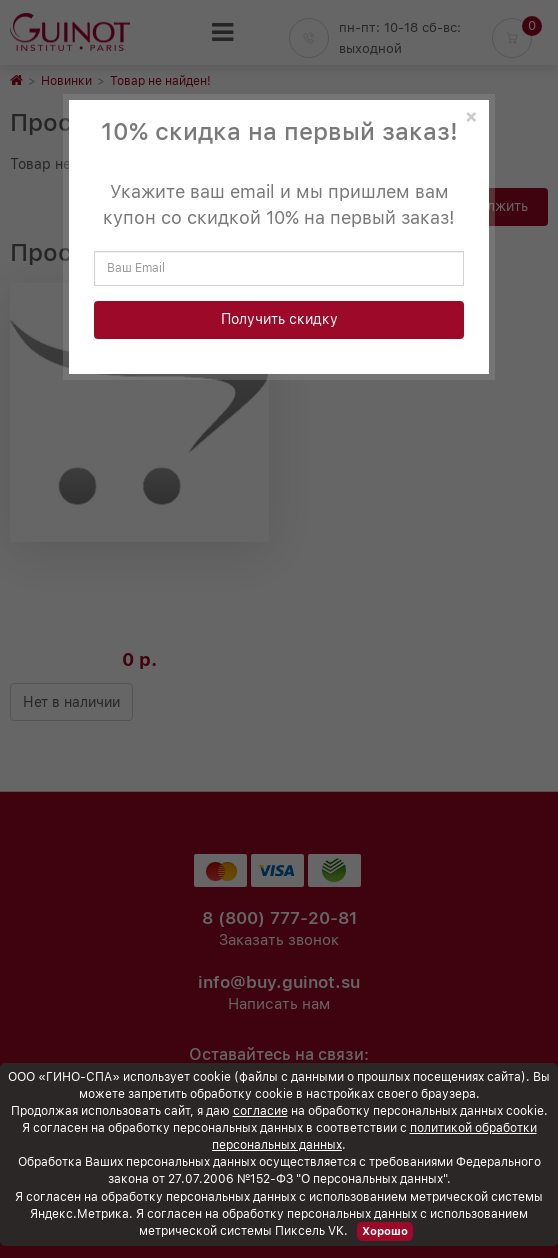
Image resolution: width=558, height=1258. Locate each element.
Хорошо (385, 1231)
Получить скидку (279, 319)
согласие (260, 1111)
